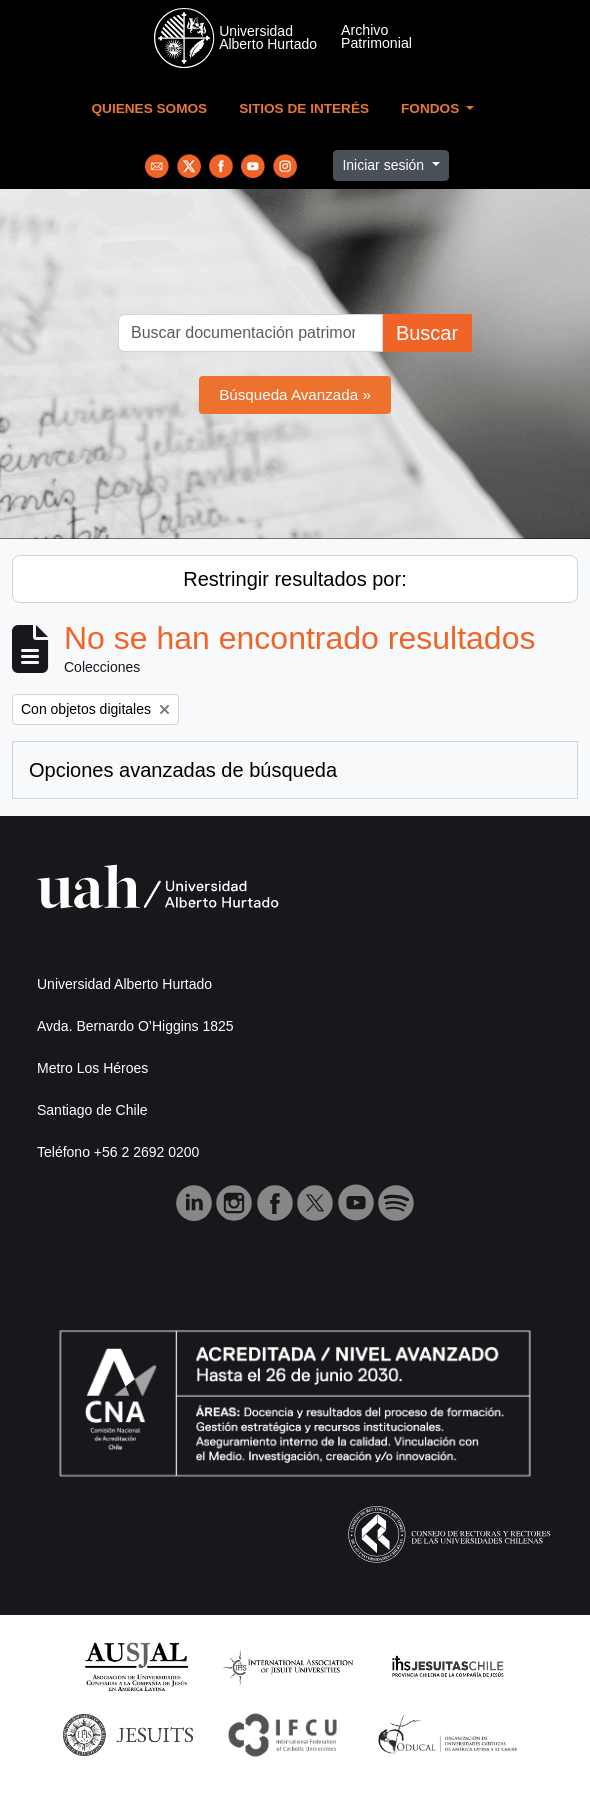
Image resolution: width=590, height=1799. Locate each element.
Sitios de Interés (304, 108)
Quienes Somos (150, 108)
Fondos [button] (432, 108)
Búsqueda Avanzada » (295, 394)
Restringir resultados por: (294, 579)
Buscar (427, 333)
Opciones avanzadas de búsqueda (183, 770)
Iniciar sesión (385, 165)
